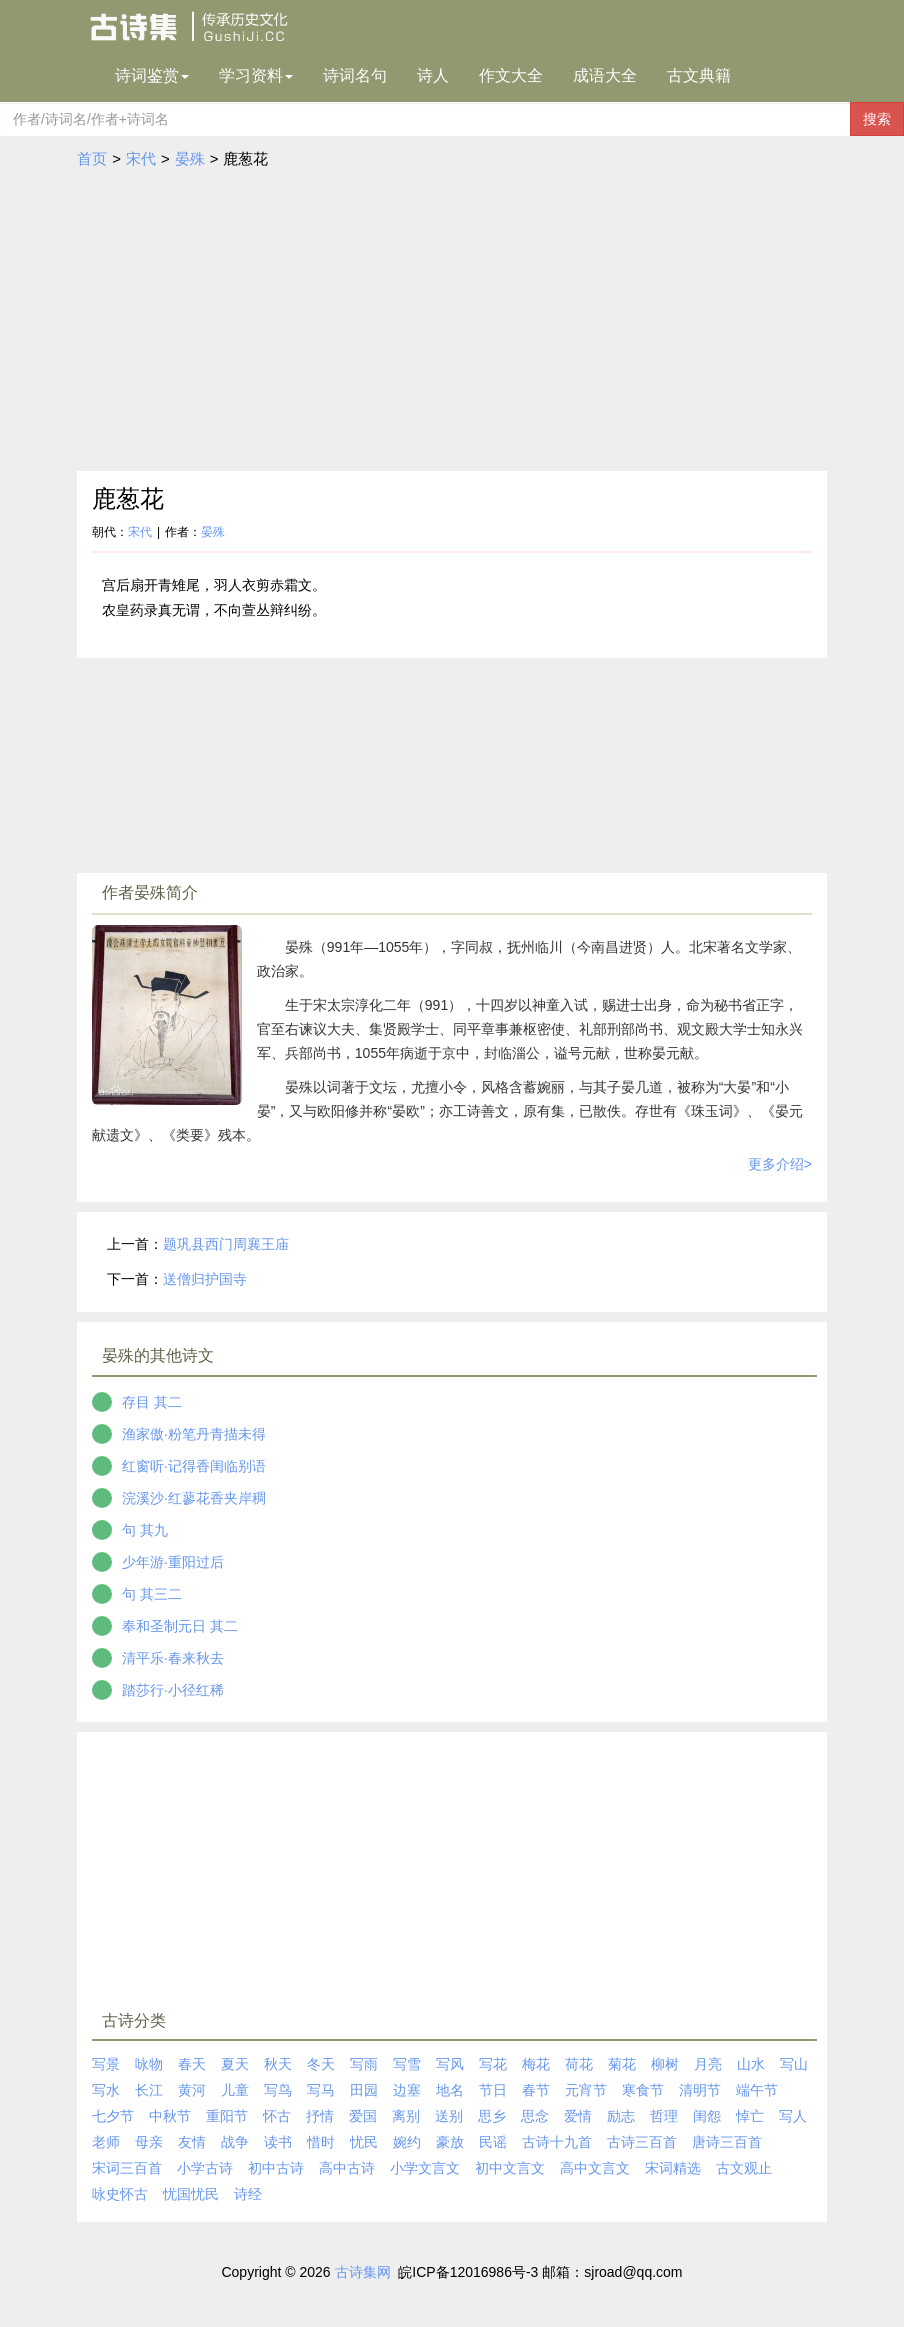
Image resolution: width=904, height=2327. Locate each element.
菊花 (622, 2064)
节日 (493, 2090)
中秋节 (170, 2116)
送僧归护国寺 (205, 1279)
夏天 (235, 2064)
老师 (106, 2142)
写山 (794, 2064)
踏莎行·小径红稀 (173, 1690)
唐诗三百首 (727, 2142)
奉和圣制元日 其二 (180, 1626)
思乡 (492, 2116)
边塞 (407, 2090)
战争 (235, 2142)
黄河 (192, 2090)
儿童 (235, 2090)
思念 (535, 2116)
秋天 (278, 2064)
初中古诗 (276, 2168)
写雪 (407, 2064)
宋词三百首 (127, 2168)
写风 (450, 2064)
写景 (106, 2064)
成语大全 (605, 75)
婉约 (407, 2142)
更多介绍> (780, 1164)
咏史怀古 (120, 2194)
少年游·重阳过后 (173, 1562)
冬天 (321, 2064)
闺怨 (707, 2116)
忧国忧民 (191, 2194)
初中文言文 (510, 2168)
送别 (449, 2116)
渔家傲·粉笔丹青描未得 (194, 1434)
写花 (493, 2064)
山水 (751, 2064)
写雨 (364, 2064)
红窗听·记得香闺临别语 (194, 1466)
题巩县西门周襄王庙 (226, 1244)
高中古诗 (347, 2168)
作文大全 (511, 75)
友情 (192, 2142)
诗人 (433, 75)
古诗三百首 (642, 2142)
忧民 (364, 2142)
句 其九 (145, 1530)
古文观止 (744, 2168)
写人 (793, 2116)
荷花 (579, 2064)
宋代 (141, 158)
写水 (106, 2090)
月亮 (708, 2064)
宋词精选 (673, 2168)
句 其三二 (152, 1594)
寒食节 (643, 2090)
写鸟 (278, 2090)
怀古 (277, 2116)
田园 (364, 2090)
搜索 (877, 119)
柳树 (665, 2064)
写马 (321, 2090)
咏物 (149, 2064)
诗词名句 (355, 75)
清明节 (700, 2090)
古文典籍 (699, 75)
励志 (621, 2116)
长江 (149, 2090)
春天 (192, 2064)
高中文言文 (595, 2168)
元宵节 (586, 2090)
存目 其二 (152, 1402)
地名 (450, 2090)
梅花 (536, 2064)
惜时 (321, 2142)
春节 (536, 2090)
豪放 (450, 2142)
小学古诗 (205, 2168)
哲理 (664, 2116)
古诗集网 (363, 2272)
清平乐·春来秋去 (173, 1658)
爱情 (578, 2116)
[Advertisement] (452, 321)
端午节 (757, 2090)
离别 (406, 2116)
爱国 (363, 2116)
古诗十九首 (557, 2142)
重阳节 (227, 2116)
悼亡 (750, 2116)
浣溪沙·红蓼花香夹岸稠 (194, 1498)
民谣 (493, 2142)
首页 (92, 158)
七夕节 (113, 2116)
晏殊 (190, 158)
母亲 (149, 2142)
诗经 (248, 2194)
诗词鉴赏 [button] (152, 75)
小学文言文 (425, 2168)
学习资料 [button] (256, 75)
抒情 (320, 2116)
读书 (278, 2142)
